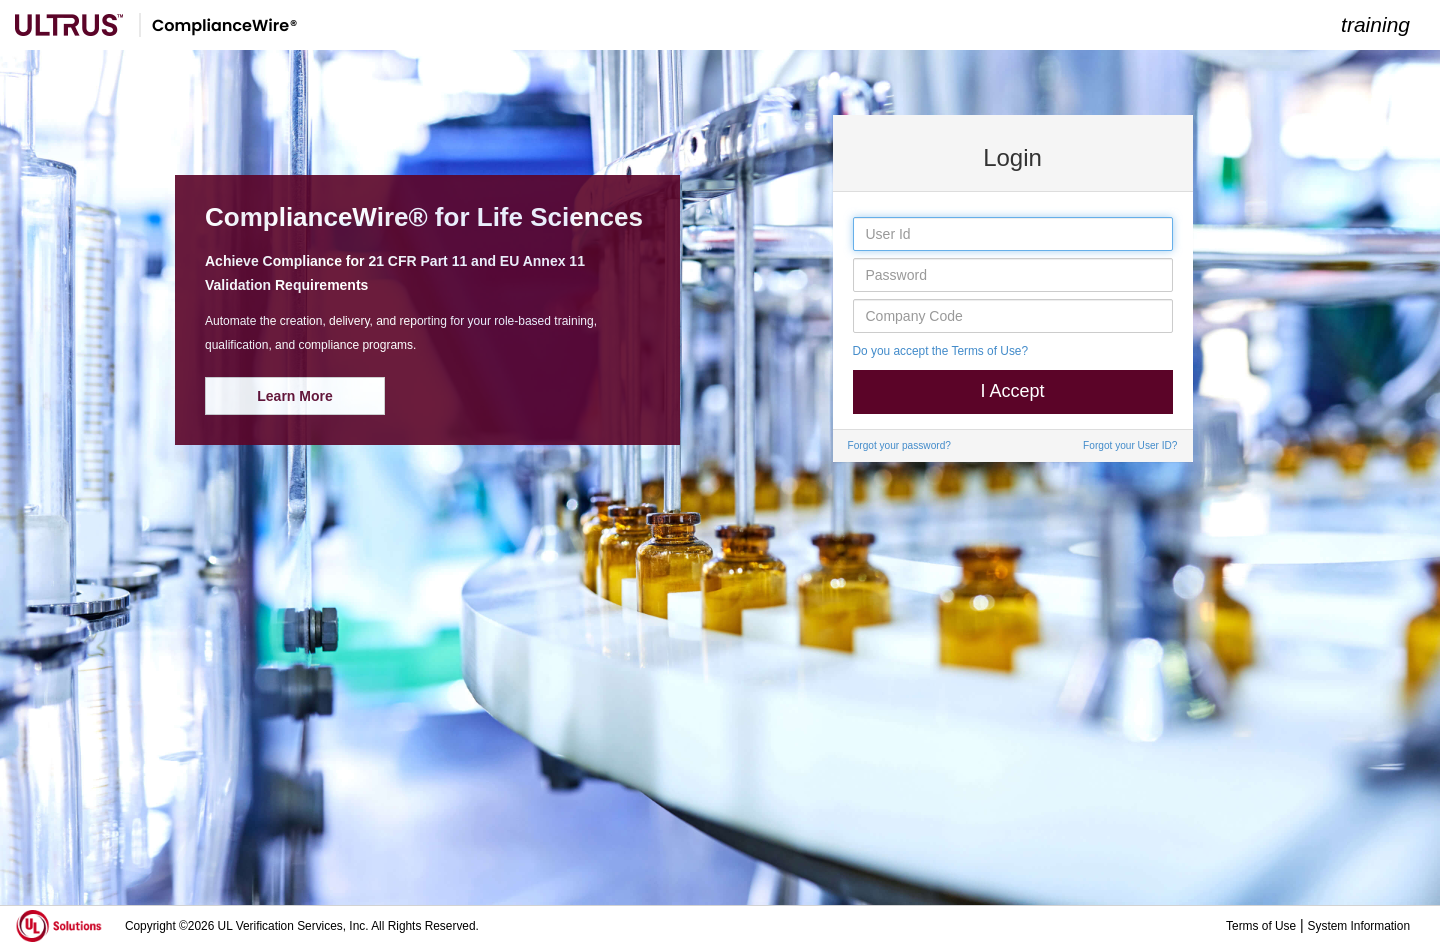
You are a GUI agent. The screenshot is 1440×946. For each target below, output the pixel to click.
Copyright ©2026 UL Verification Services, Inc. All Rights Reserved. (302, 926)
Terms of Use (1261, 926)
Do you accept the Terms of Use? (941, 351)
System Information (1359, 926)
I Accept (1012, 391)
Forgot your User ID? (1130, 445)
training (1375, 24)
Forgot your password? (899, 445)
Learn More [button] (294, 396)
